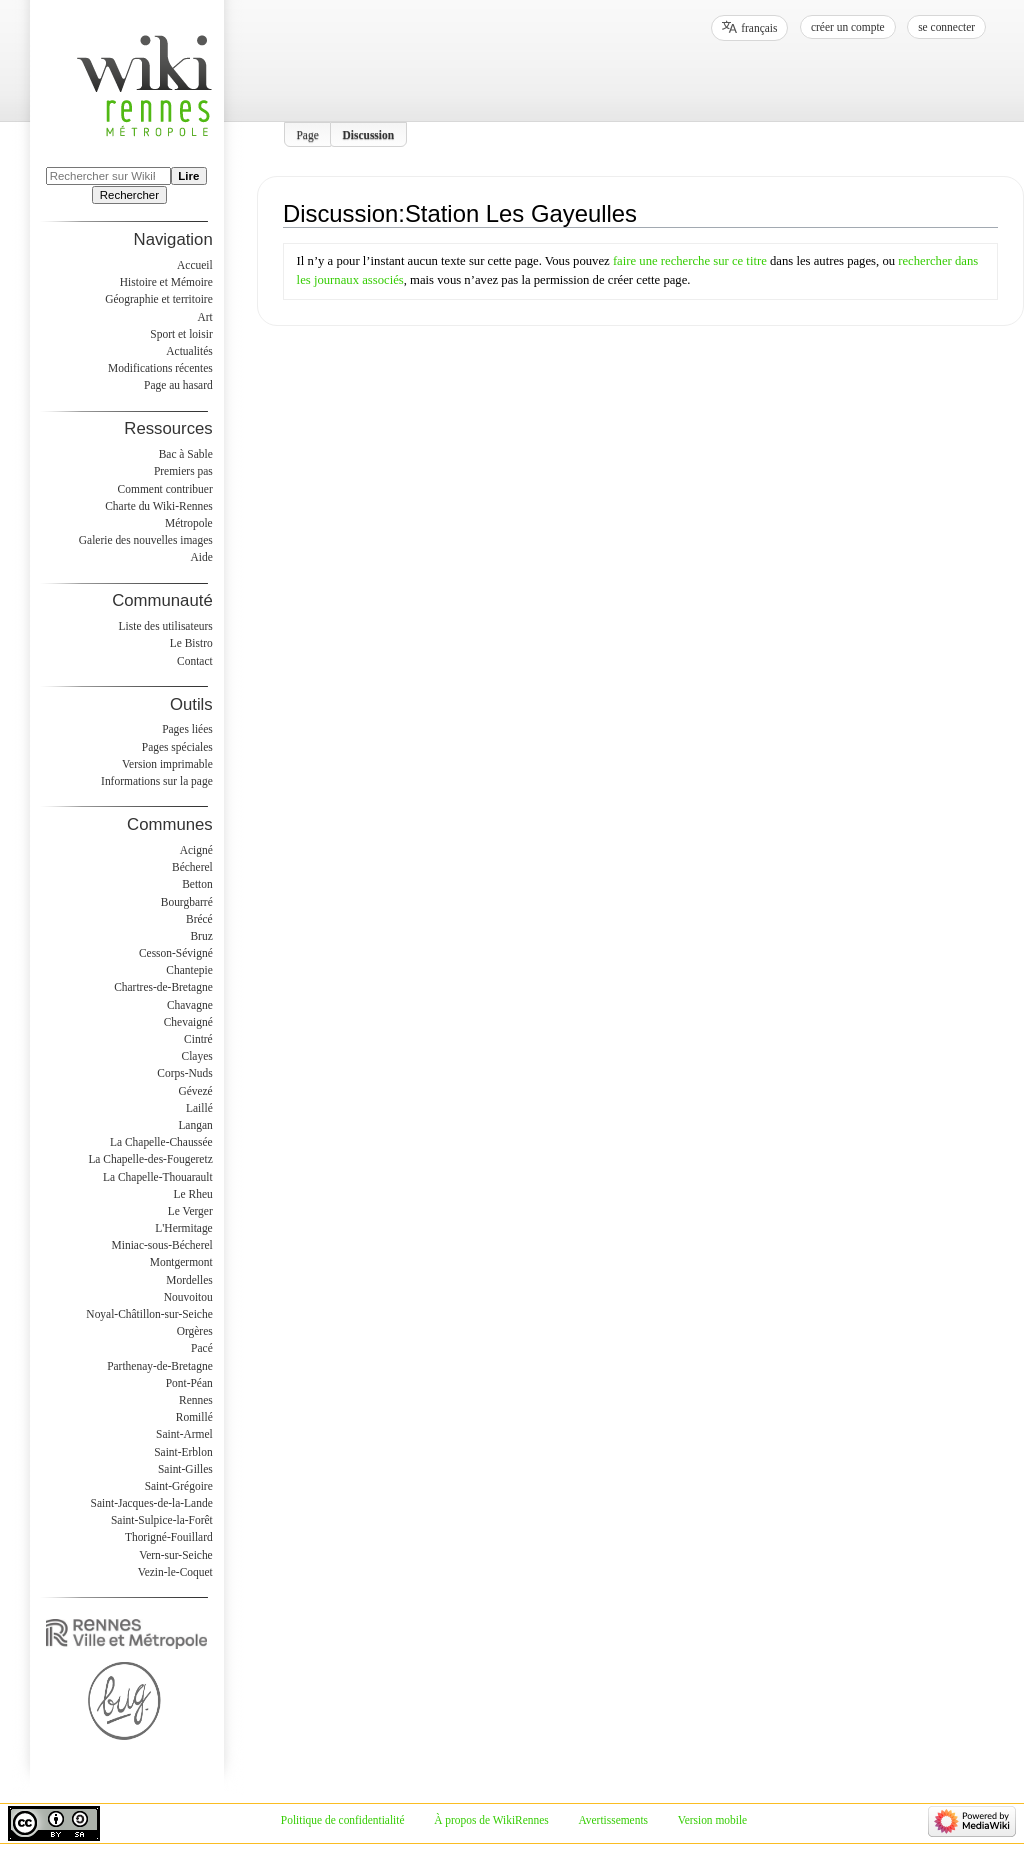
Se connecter (946, 27)
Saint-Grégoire (179, 1486)
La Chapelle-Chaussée (161, 1142)
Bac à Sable (186, 454)
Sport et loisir (181, 334)
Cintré (198, 1039)
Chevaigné (188, 1022)
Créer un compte (848, 27)
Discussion (369, 134)
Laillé (199, 1108)
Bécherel (192, 867)
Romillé (194, 1417)
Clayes (197, 1056)
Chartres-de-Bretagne (163, 987)
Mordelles (189, 1280)
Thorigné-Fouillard (169, 1537)
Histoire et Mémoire (166, 282)
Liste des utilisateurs (166, 626)
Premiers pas (183, 471)
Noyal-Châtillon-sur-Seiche (149, 1314)
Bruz (201, 936)
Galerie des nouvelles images (146, 540)
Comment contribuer (165, 489)
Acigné (196, 850)
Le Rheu (193, 1194)
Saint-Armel (184, 1434)
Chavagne (190, 1005)
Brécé (199, 919)
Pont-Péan (189, 1383)
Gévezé (195, 1091)
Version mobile (712, 1820)
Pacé (202, 1348)
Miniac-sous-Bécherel (162, 1245)
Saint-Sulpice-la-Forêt (162, 1520)
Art (204, 317)
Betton (197, 884)
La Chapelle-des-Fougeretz (150, 1159)
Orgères (195, 1331)
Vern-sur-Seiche (176, 1555)
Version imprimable (167, 764)
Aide (201, 557)
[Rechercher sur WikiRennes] (108, 176)
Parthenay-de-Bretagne (160, 1366)
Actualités (189, 351)
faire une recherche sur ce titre (690, 261)
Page (308, 134)
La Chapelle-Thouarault (158, 1177)
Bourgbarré (187, 902)
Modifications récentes (160, 368)
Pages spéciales (177, 747)
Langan (195, 1125)
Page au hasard (178, 385)
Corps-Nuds (184, 1073)
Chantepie (189, 970)
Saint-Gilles (185, 1469)
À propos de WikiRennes (491, 1820)
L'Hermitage (183, 1228)
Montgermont (181, 1262)
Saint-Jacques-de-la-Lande (152, 1503)
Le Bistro (191, 643)
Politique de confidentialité (343, 1820)
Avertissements (613, 1820)
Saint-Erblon (183, 1452)
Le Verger (190, 1211)
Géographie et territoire (158, 299)
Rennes (196, 1400)
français (759, 28)
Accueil (195, 265)
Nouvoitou (188, 1297)
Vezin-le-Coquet (175, 1572)
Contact (195, 661)
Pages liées (187, 729)
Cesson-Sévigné (176, 953)
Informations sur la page (157, 781)
